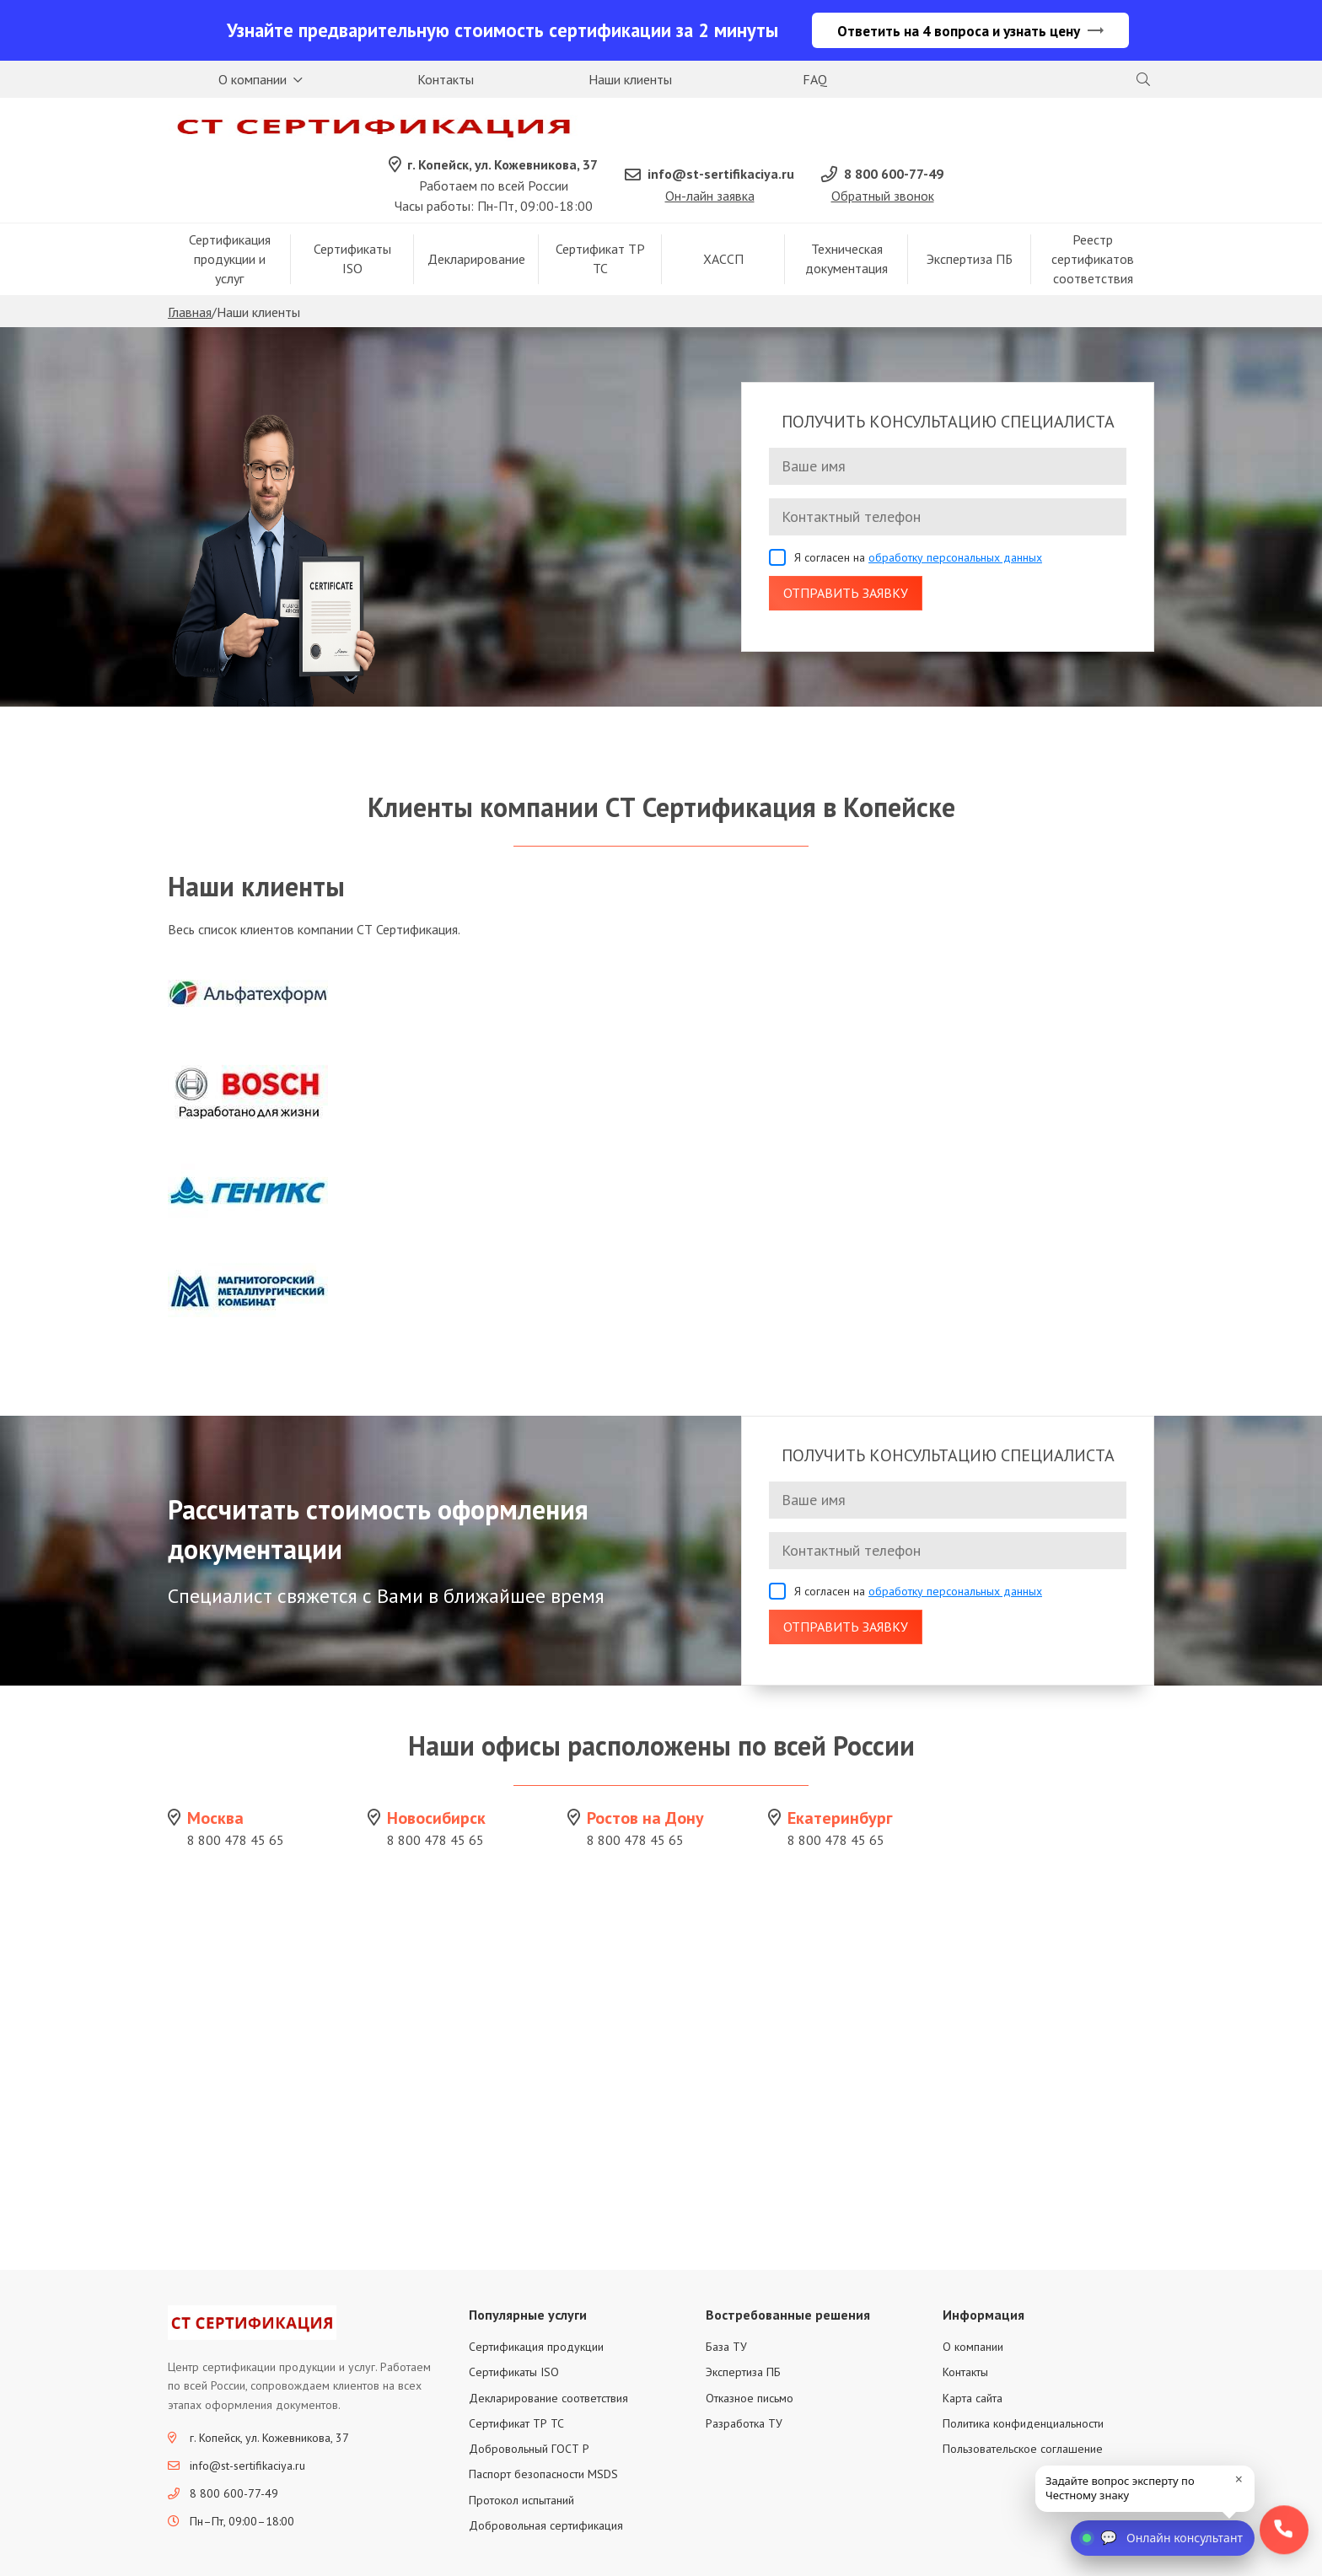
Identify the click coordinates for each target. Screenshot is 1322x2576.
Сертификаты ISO (352, 212)
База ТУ (726, 2300)
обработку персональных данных (955, 510)
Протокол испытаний (521, 2452)
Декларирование (476, 212)
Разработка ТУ (744, 2377)
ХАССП (723, 212)
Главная (190, 265)
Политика (1055, 2554)
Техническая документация (846, 212)
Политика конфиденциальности (1023, 2377)
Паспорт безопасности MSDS (543, 2427)
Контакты (445, 81)
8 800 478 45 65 (235, 1792)
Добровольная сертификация (546, 2479)
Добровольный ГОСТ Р (529, 2402)
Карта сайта (972, 2350)
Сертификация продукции (536, 2300)
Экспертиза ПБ (970, 212)
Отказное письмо (749, 2350)
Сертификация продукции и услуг (230, 211)
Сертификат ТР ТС (600, 212)
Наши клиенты (630, 81)
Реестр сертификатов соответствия (1092, 211)
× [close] (1239, 2479)
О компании (252, 81)
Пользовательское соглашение (1023, 2402)
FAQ (815, 81)
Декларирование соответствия (548, 2350)
